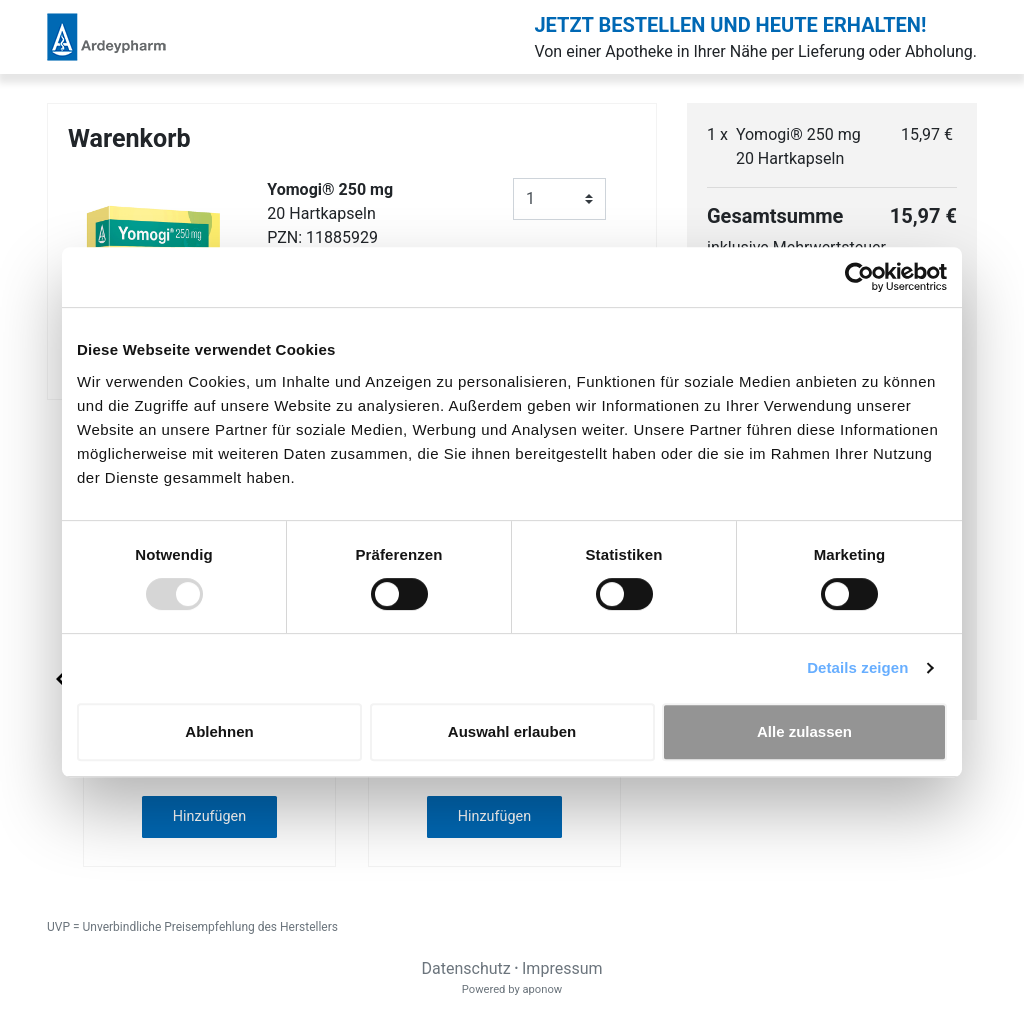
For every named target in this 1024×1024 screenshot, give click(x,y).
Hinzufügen (209, 816)
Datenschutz (465, 968)
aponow (542, 989)
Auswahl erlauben (512, 731)
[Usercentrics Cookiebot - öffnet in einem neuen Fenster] (859, 277)
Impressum (562, 968)
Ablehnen (219, 731)
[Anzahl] (559, 199)
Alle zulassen (804, 731)
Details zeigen (857, 667)
